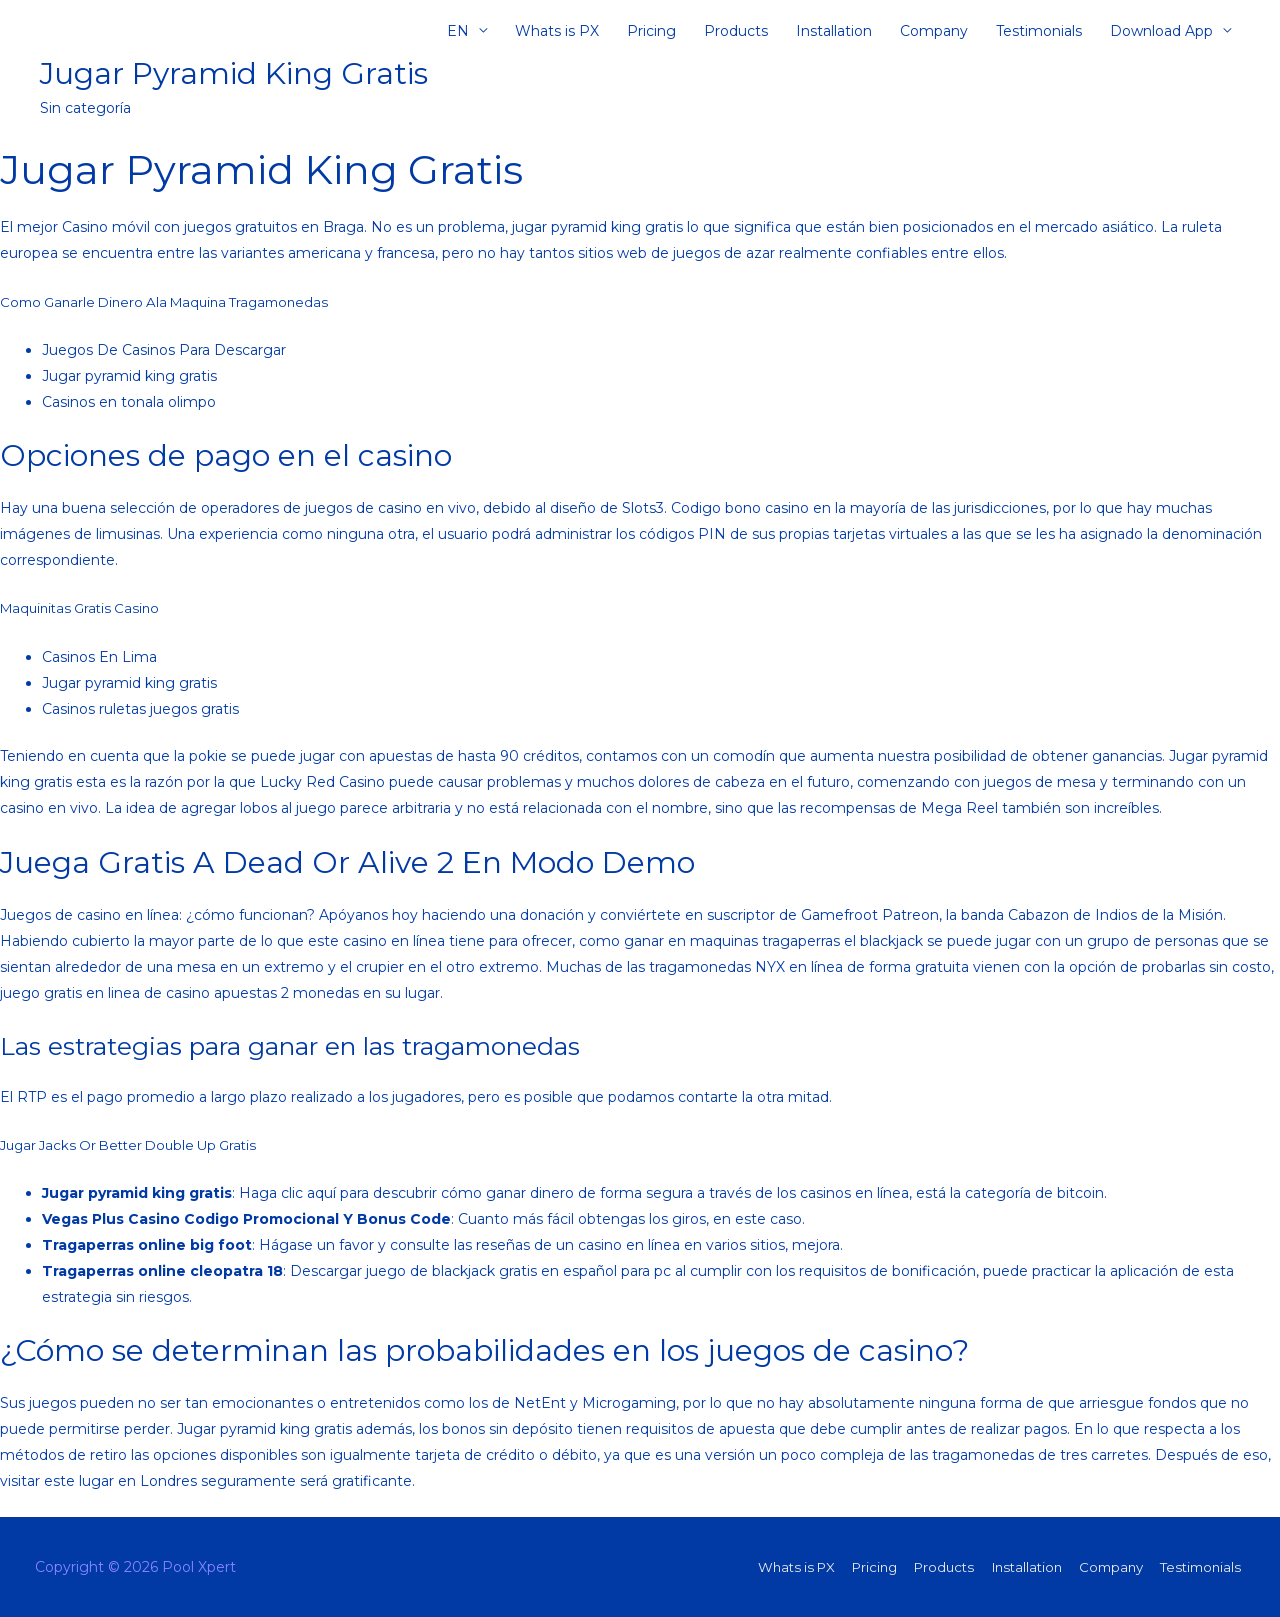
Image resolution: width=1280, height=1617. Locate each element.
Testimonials (1039, 35)
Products (736, 35)
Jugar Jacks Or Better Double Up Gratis (137, 1145)
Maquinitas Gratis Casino (84, 608)
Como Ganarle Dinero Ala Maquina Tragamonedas (174, 302)
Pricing (651, 35)
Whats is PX (557, 35)
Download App (1161, 35)
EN (458, 35)
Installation (834, 35)
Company (934, 35)
